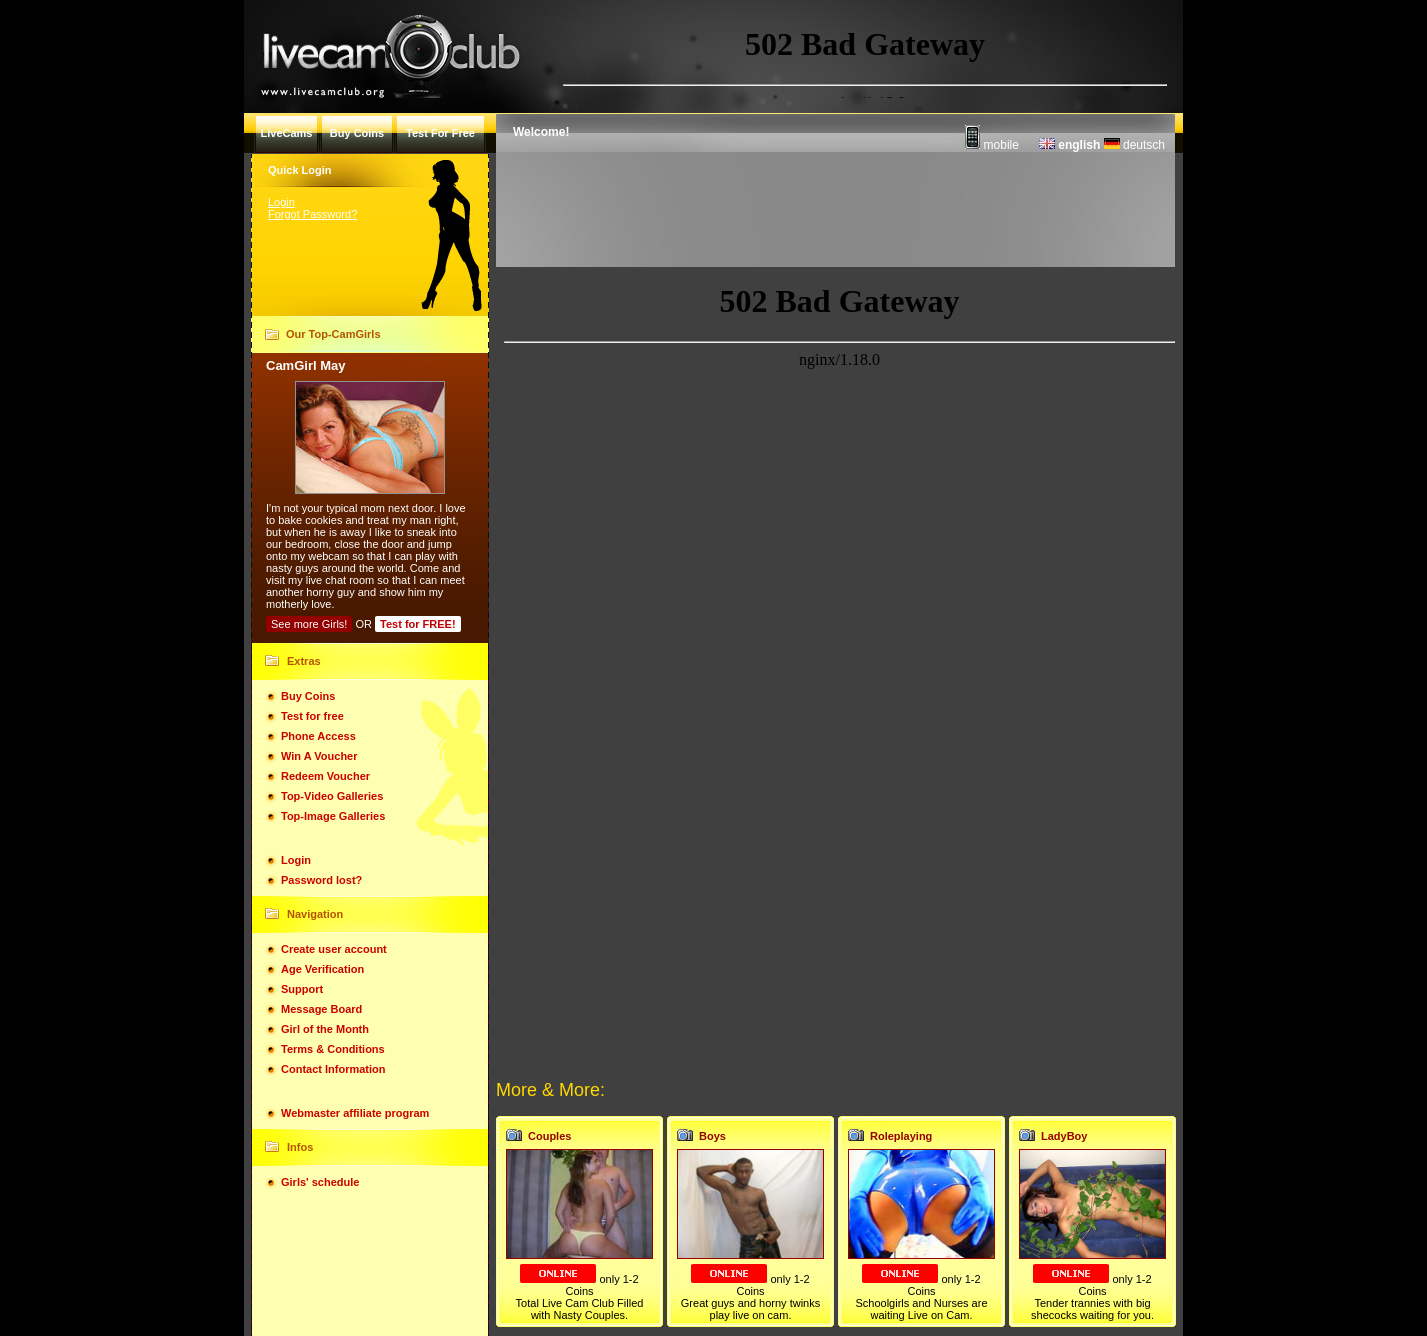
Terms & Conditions (333, 1049)
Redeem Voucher (325, 776)
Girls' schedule (320, 1182)
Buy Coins (308, 696)
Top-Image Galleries (333, 816)
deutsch (1134, 145)
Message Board (321, 1009)
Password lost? (321, 880)
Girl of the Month (325, 1029)
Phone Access (318, 736)
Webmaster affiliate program (355, 1113)
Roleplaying (901, 1136)
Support (302, 989)
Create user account (334, 949)
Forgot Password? (312, 214)
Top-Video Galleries (332, 796)
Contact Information (333, 1069)
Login (281, 202)
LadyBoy (1064, 1136)
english (1069, 145)
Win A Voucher (319, 756)
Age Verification (322, 969)
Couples (549, 1136)
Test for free (312, 716)
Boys (712, 1136)
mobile (992, 145)
